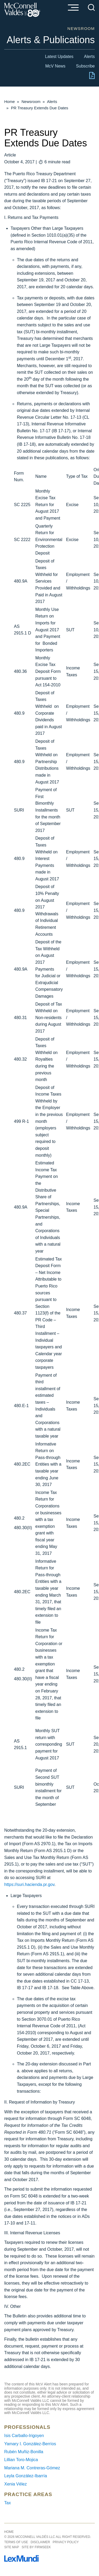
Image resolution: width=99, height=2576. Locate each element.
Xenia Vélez (15, 2484)
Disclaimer (40, 2542)
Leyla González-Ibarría (25, 2476)
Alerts (89, 56)
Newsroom (31, 101)
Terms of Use (16, 2542)
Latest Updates (59, 56)
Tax (7, 2503)
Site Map (11, 2547)
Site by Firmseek (36, 2547)
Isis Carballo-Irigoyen (24, 2435)
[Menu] (73, 8)
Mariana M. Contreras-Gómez (32, 2468)
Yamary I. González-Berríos (30, 2444)
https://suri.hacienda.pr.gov (29, 1884)
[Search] (91, 7)
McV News (55, 66)
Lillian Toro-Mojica (21, 2459)
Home (9, 101)
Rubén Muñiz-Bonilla (23, 2451)
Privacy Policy (66, 2542)
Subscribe (85, 66)
